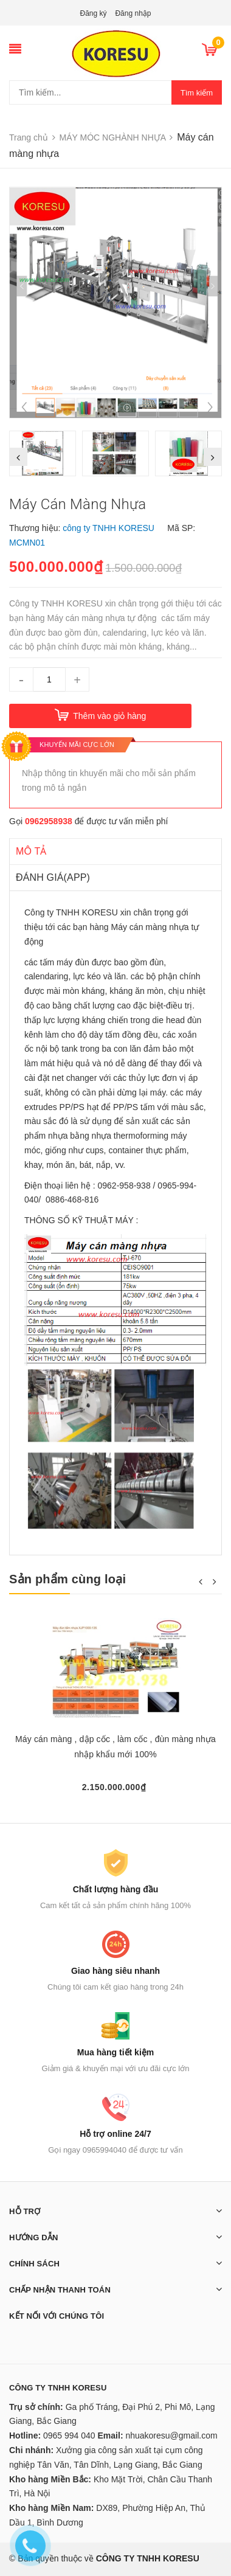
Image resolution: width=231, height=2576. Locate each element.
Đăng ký (93, 13)
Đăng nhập (133, 13)
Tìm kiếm (197, 92)
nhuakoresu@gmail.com (171, 2435)
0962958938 (48, 821)
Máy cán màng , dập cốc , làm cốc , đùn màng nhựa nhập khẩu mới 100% (115, 1746)
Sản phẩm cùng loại (67, 1579)
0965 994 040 (69, 2435)
